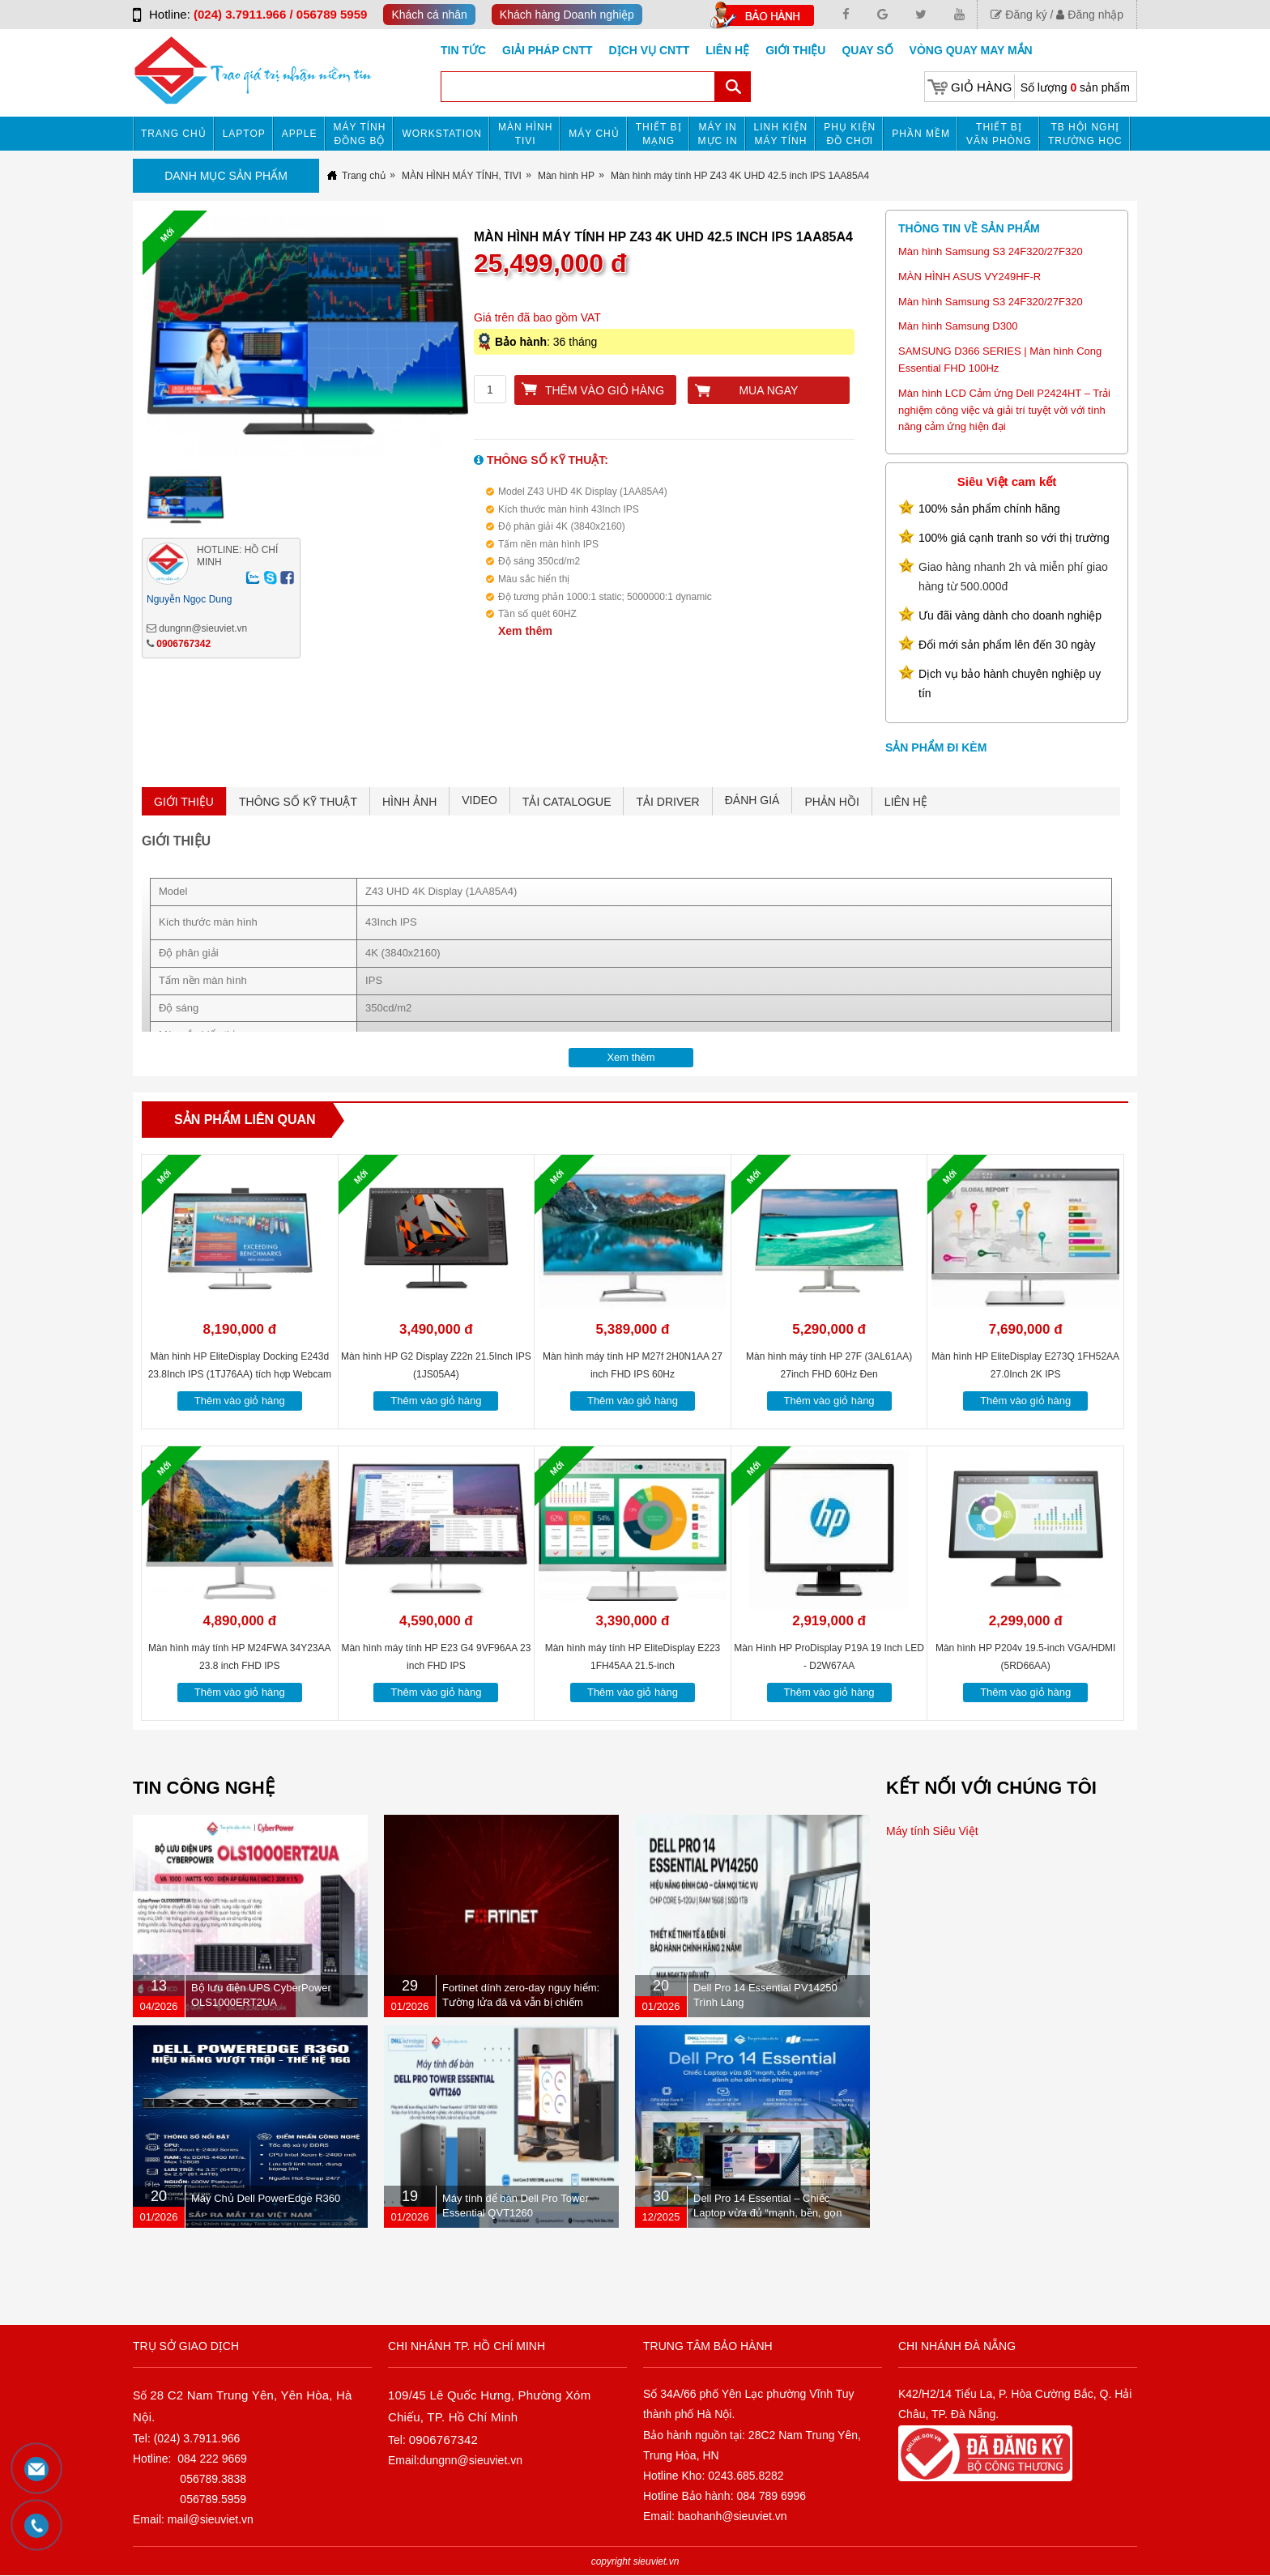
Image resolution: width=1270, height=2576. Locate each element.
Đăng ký (1018, 14)
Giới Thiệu (795, 50)
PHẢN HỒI (831, 801)
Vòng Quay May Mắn (971, 50)
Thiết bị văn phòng (999, 134)
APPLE (300, 133)
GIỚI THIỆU (184, 801)
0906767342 (183, 643)
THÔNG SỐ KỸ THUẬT (298, 801)
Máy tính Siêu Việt (932, 1830)
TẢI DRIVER (667, 801)
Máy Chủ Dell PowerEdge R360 (265, 2198)
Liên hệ (727, 50)
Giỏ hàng (981, 87)
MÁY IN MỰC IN (718, 134)
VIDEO (479, 800)
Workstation (442, 133)
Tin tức (463, 50)
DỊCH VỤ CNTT (649, 50)
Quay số (867, 50)
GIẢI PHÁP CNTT (547, 50)
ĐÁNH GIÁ (752, 800)
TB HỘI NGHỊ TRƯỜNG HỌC (1085, 134)
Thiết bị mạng (659, 134)
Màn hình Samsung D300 (957, 326)
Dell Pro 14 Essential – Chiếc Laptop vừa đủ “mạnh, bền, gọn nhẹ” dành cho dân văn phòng (767, 2212)
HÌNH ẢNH (409, 801)
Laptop (244, 133)
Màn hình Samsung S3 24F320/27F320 (990, 251)
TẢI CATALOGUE (567, 801)
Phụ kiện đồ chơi (850, 134)
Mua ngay (768, 390)
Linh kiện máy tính (781, 134)
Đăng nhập (1089, 14)
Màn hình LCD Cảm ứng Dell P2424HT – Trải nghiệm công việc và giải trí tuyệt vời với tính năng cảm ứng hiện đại (1004, 410)
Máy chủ (594, 133)
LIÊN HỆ (905, 801)
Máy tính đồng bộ (360, 134)
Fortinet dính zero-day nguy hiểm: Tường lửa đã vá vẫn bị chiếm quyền (520, 2002)
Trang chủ (174, 133)
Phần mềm (921, 133)
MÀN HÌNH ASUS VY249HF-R (969, 276)
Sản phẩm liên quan (245, 1119)
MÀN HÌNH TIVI (525, 134)
